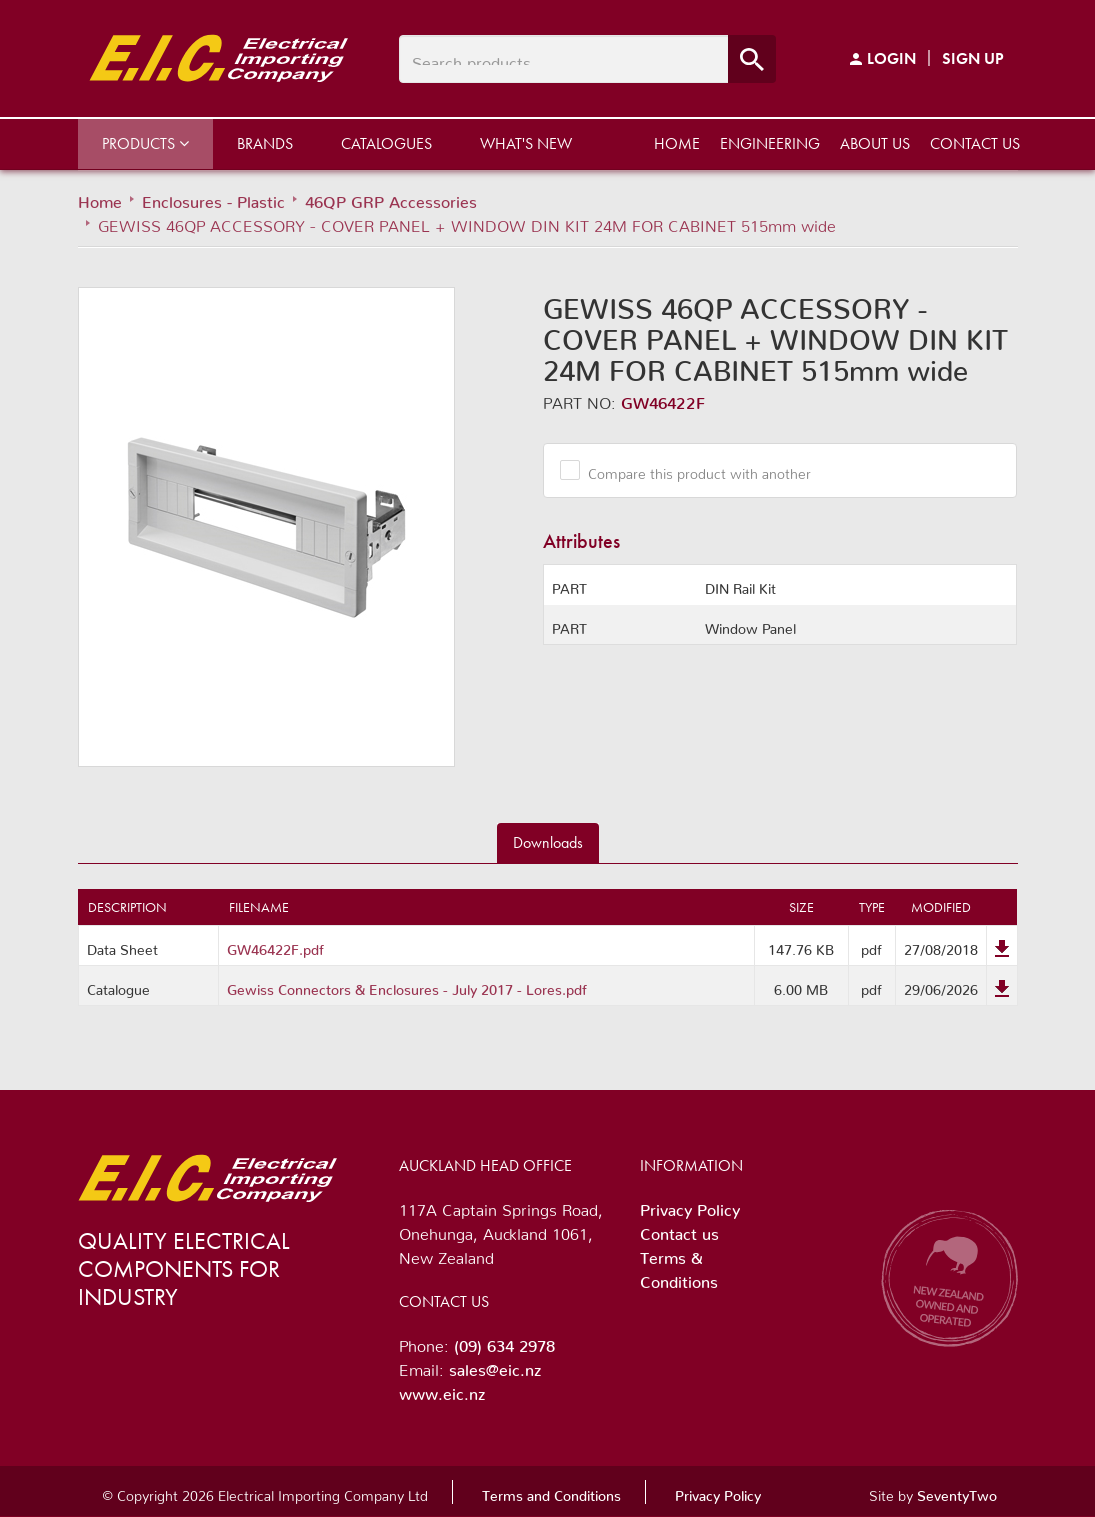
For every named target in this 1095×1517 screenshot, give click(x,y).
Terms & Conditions (679, 1266)
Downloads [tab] (548, 842)
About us (875, 143)
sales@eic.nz (495, 1366)
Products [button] (145, 143)
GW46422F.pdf (275, 946)
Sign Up (973, 58)
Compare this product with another (692, 470)
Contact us (975, 143)
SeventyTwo (957, 1492)
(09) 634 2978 (504, 1342)
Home (677, 143)
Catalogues (386, 143)
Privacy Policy (690, 1206)
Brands (265, 143)
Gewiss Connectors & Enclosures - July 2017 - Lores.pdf (407, 986)
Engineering (770, 143)
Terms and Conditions (551, 1492)
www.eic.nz (442, 1390)
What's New (526, 143)
